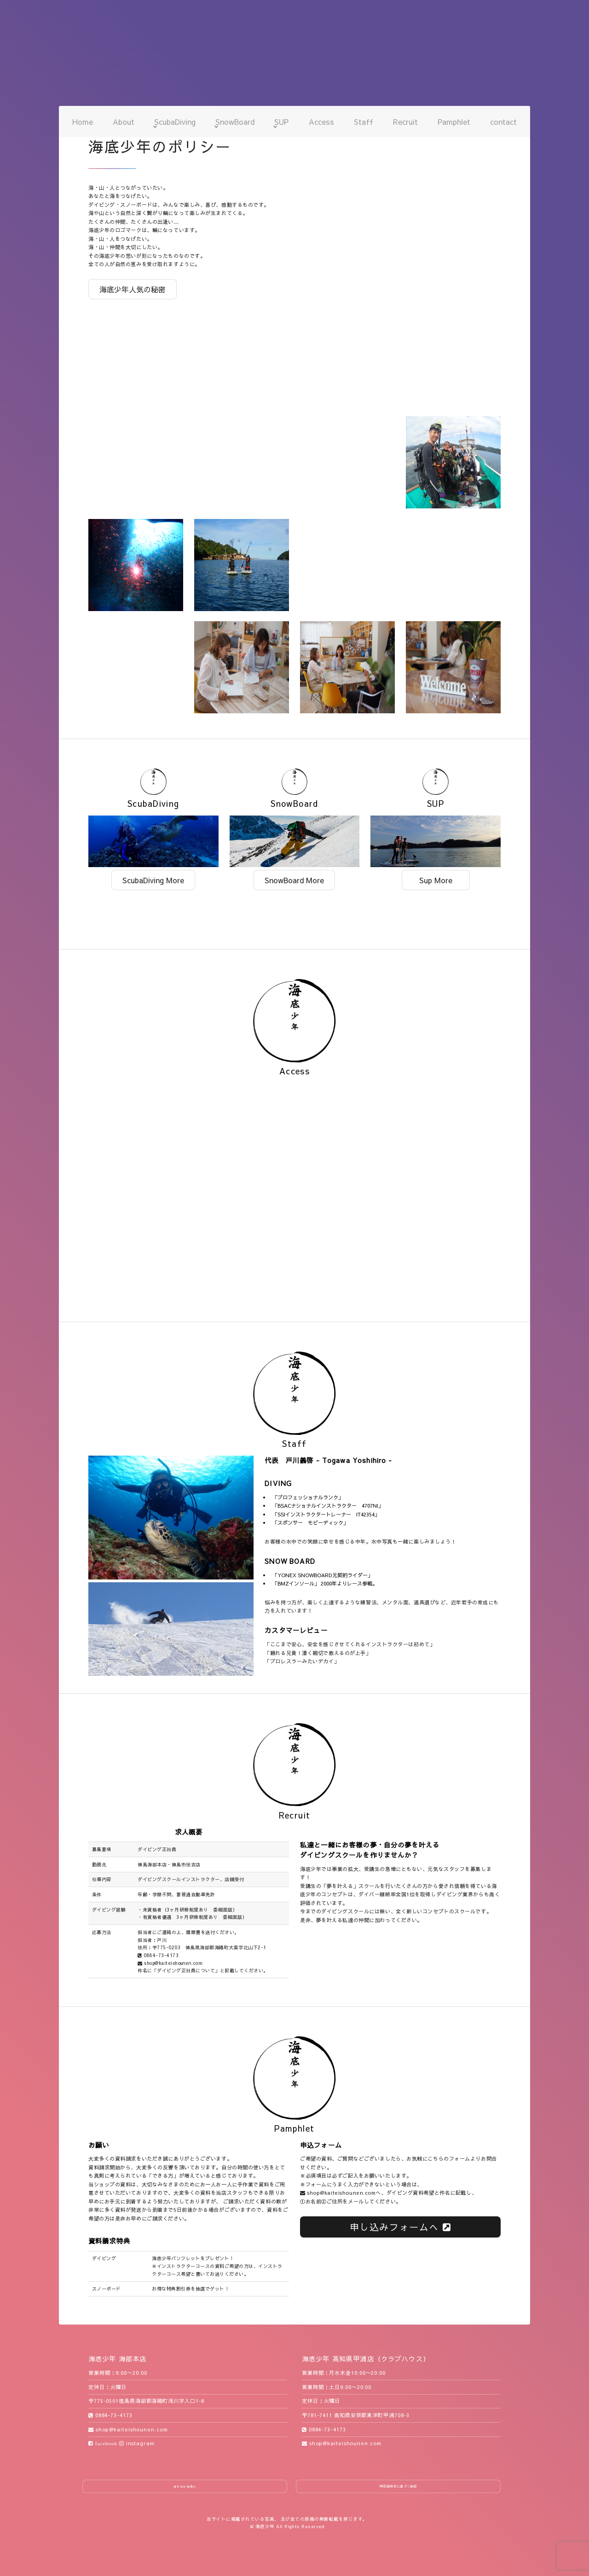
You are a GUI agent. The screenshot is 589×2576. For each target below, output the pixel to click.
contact (503, 122)
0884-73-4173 (158, 1955)
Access (321, 122)
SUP (281, 122)
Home (82, 122)
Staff (363, 122)
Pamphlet (454, 122)
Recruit (405, 122)
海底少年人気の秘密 (132, 289)
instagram (137, 2443)
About (123, 122)
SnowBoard (234, 122)
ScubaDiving (175, 122)
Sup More (435, 880)
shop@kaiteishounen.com (170, 1963)
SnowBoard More (294, 880)
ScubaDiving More (153, 880)
